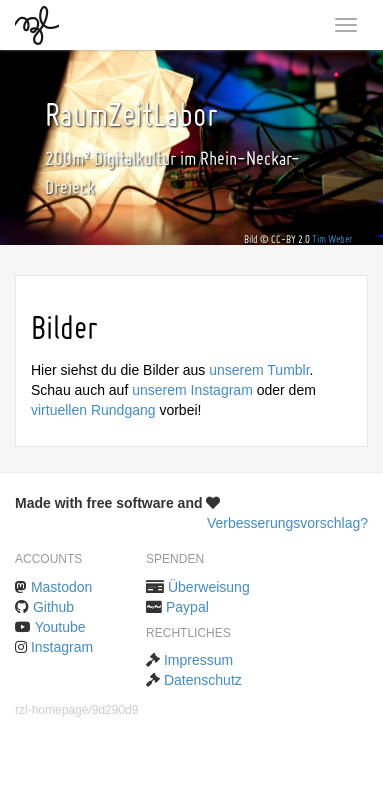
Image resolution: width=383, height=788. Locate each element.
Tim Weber (332, 240)
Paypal (187, 607)
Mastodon (61, 587)
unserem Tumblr (259, 370)
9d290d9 (115, 710)
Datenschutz (203, 680)
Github (53, 607)
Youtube (60, 627)
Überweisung (209, 587)
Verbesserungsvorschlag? (287, 523)
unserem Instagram (192, 390)
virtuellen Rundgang (93, 410)
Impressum (198, 660)
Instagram (62, 647)
